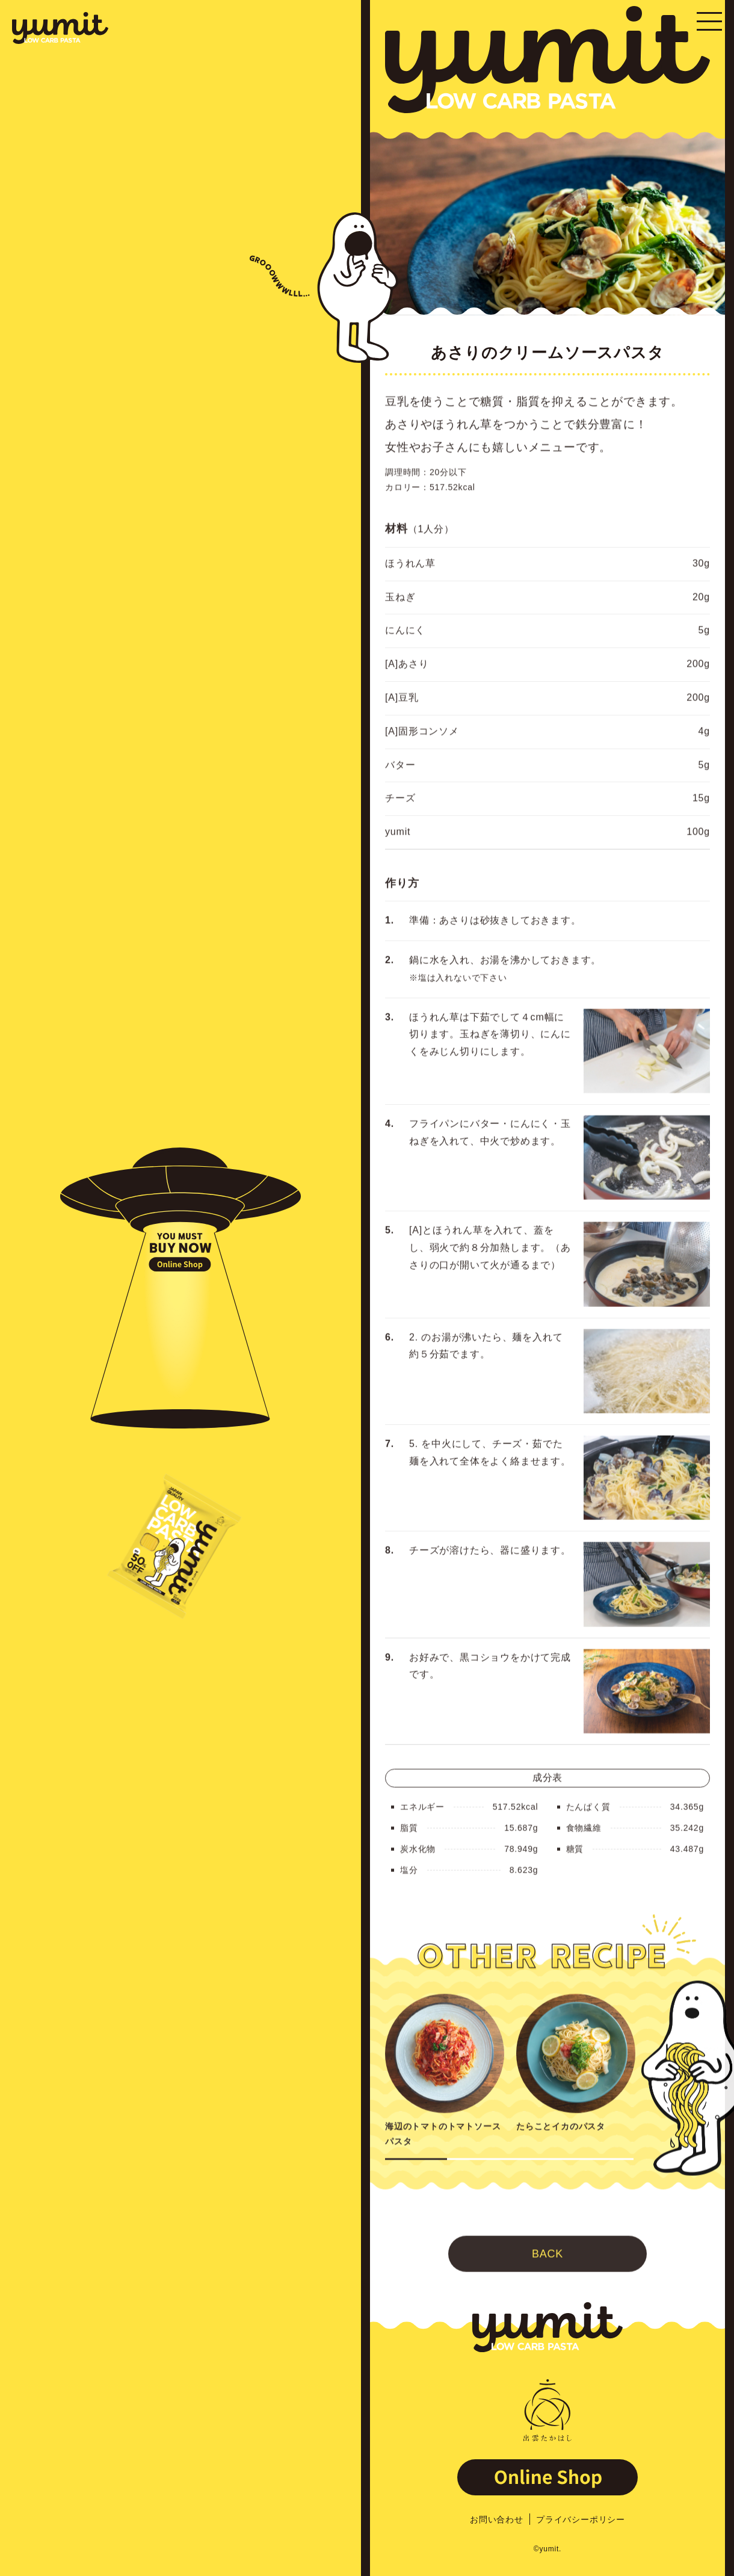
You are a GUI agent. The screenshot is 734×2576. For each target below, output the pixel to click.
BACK (547, 2281)
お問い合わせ (496, 2519)
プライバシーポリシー (580, 2519)
